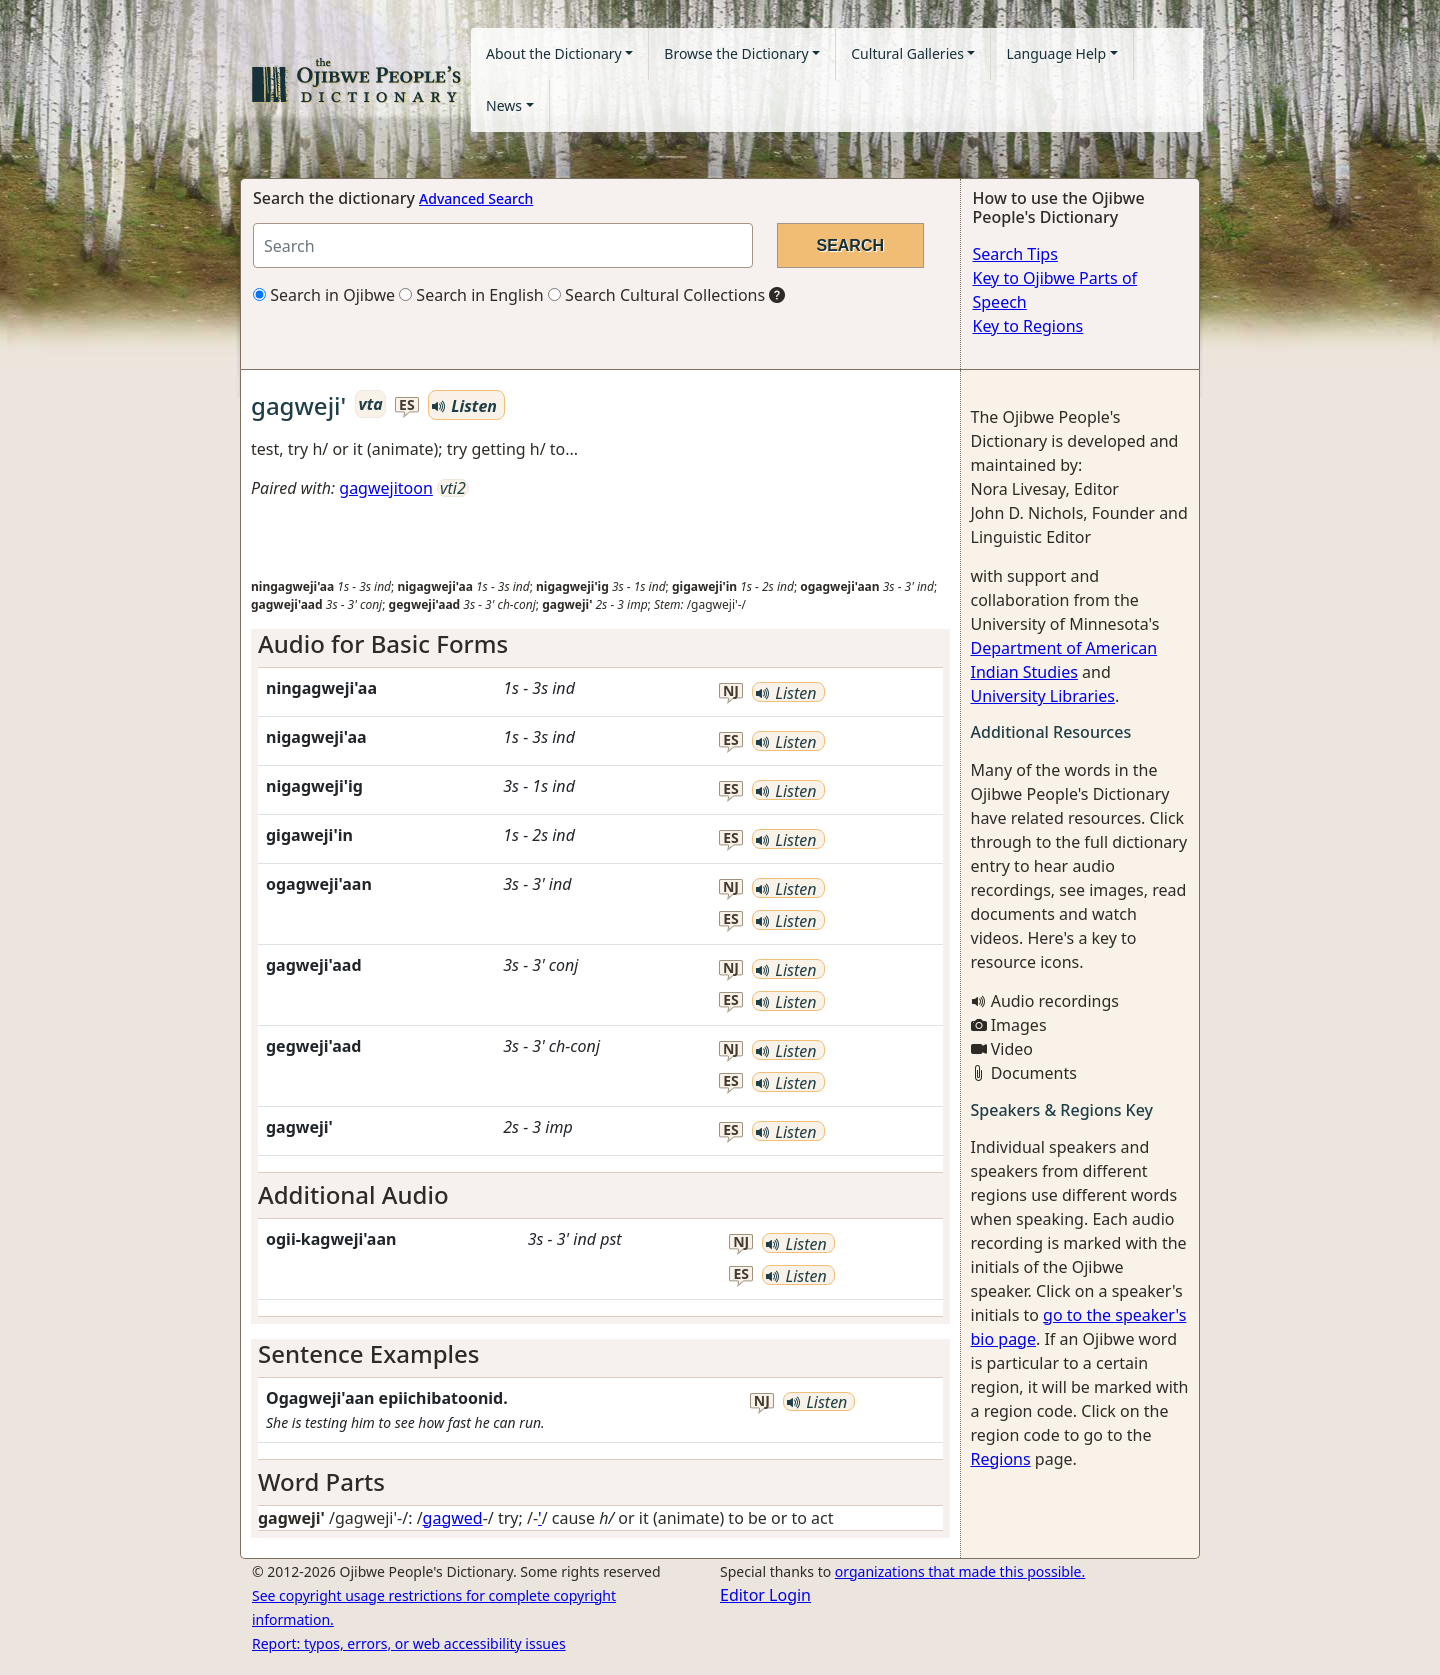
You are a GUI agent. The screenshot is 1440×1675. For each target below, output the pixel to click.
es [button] (407, 405)
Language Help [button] (1056, 53)
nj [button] (731, 691)
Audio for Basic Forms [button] (383, 643)
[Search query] (503, 245)
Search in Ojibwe (324, 295)
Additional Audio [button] (353, 1194)
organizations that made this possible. (960, 1571)
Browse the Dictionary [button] (736, 53)
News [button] (504, 105)
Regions (1001, 1459)
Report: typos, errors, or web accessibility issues (409, 1643)
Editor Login (765, 1595)
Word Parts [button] (321, 1481)
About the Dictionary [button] (554, 53)
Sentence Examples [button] (369, 1353)
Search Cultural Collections (656, 295)
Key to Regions (1028, 326)
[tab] (600, 644)
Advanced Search (476, 198)
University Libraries (1043, 696)
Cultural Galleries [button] (907, 53)
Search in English (471, 295)
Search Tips (1015, 254)
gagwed (453, 1518)
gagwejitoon (386, 488)
